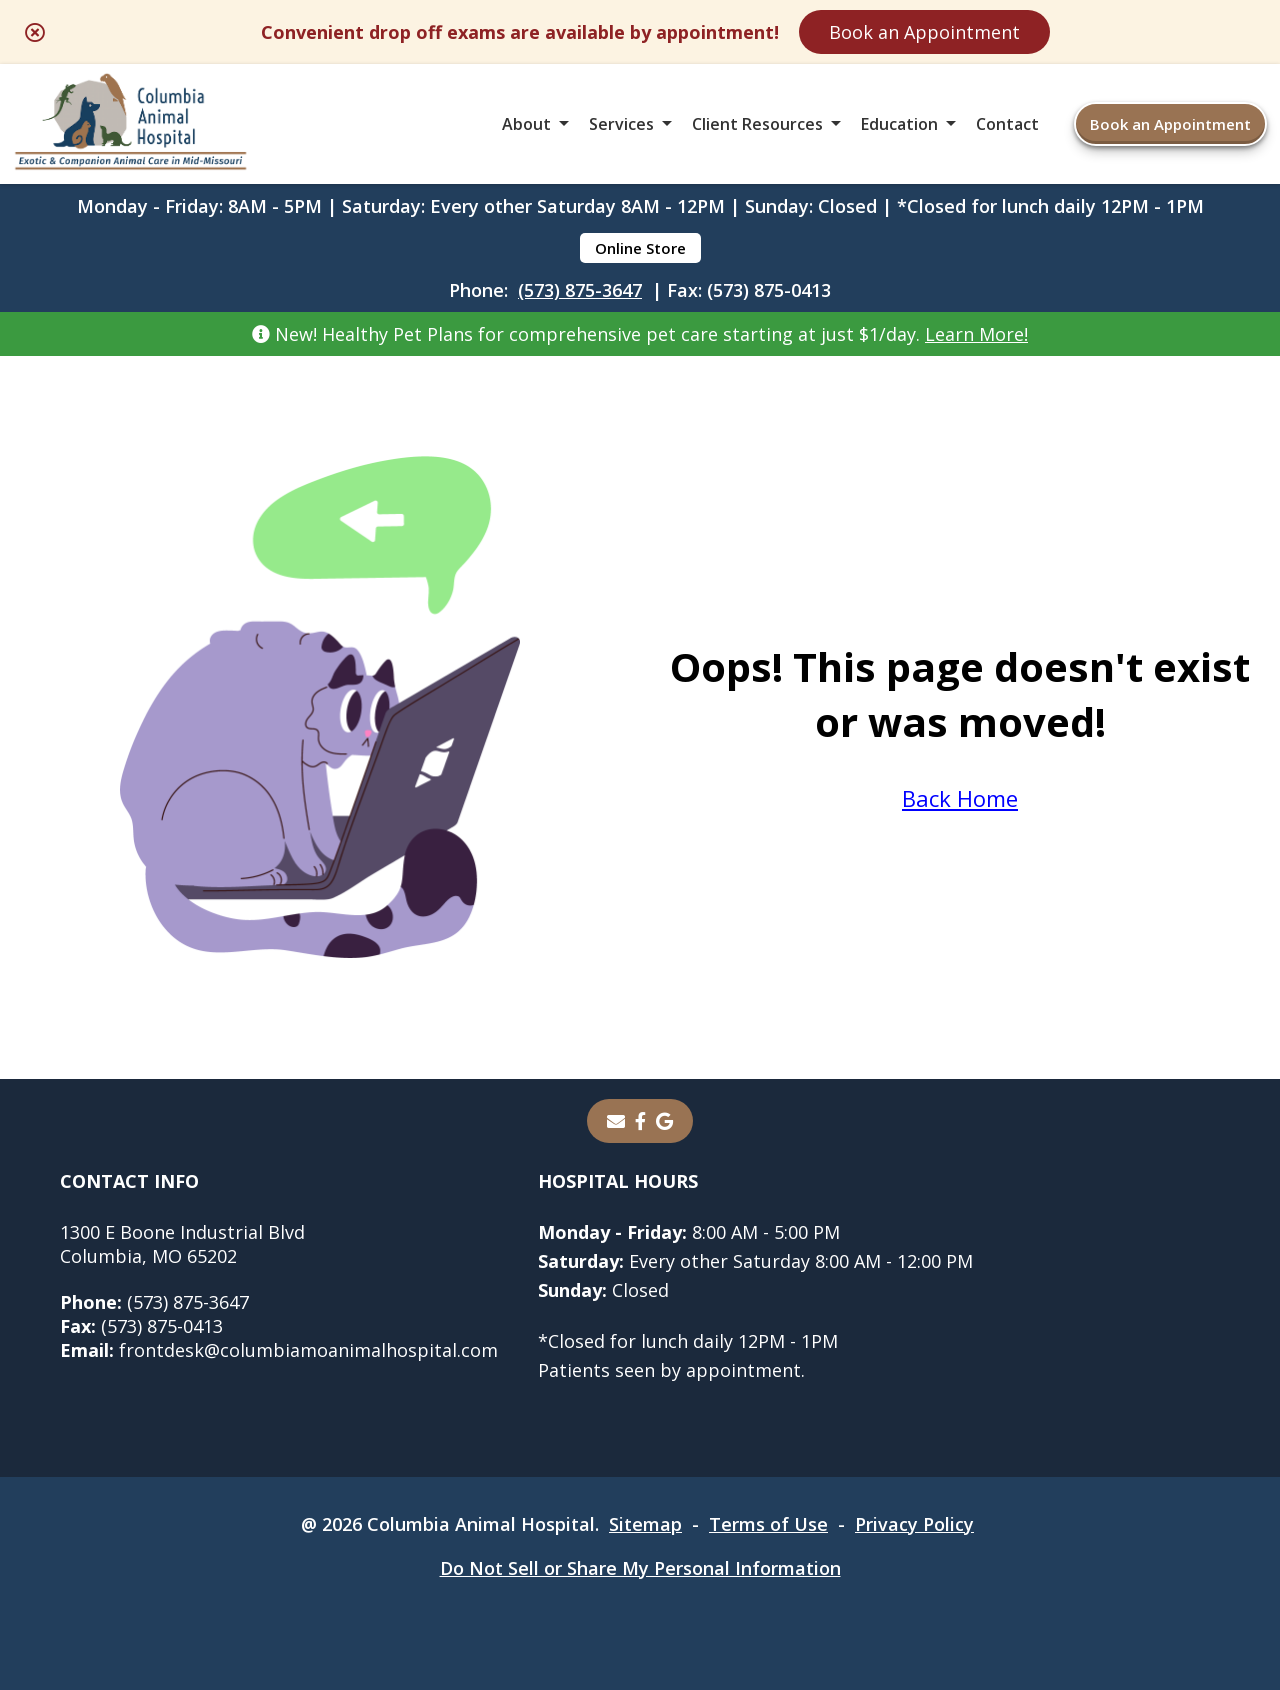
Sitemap (645, 1524)
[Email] (616, 1121)
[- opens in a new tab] (640, 1121)
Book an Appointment (924, 32)
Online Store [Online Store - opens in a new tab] (640, 248)
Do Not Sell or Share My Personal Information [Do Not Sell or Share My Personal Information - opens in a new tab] (640, 1568)
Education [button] (899, 124)
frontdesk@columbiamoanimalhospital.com (279, 1350)
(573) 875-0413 (141, 1326)
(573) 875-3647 (580, 290)
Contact (1007, 124)
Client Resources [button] (757, 124)
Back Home (960, 798)
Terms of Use (768, 1524)
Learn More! (976, 334)
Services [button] (621, 124)
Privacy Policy (914, 1524)
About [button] (526, 124)
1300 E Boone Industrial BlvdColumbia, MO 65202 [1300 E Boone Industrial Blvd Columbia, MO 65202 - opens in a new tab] (182, 1244)
